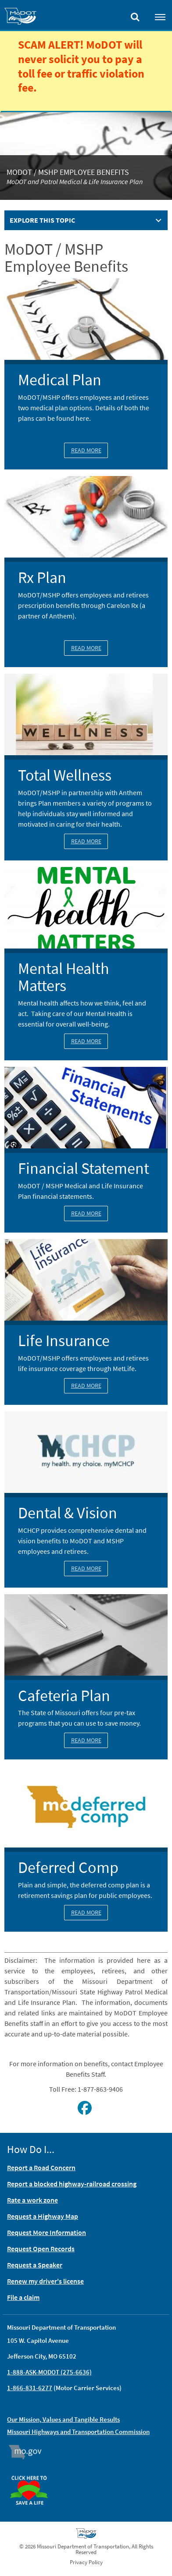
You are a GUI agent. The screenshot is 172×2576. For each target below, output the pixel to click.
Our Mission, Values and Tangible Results (63, 2419)
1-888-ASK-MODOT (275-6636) (49, 2372)
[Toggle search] (135, 15)
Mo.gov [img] (29, 2452)
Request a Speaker (34, 2264)
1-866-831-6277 (29, 2388)
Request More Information (46, 2232)
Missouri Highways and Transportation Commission (78, 2431)
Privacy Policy (86, 2562)
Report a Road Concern (41, 2167)
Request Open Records (41, 2248)
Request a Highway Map (42, 2216)
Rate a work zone (32, 2200)
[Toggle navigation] (160, 17)
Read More (86, 450)
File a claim (23, 2297)
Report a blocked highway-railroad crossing (71, 2183)
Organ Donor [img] (32, 2472)
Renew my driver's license (45, 2281)
